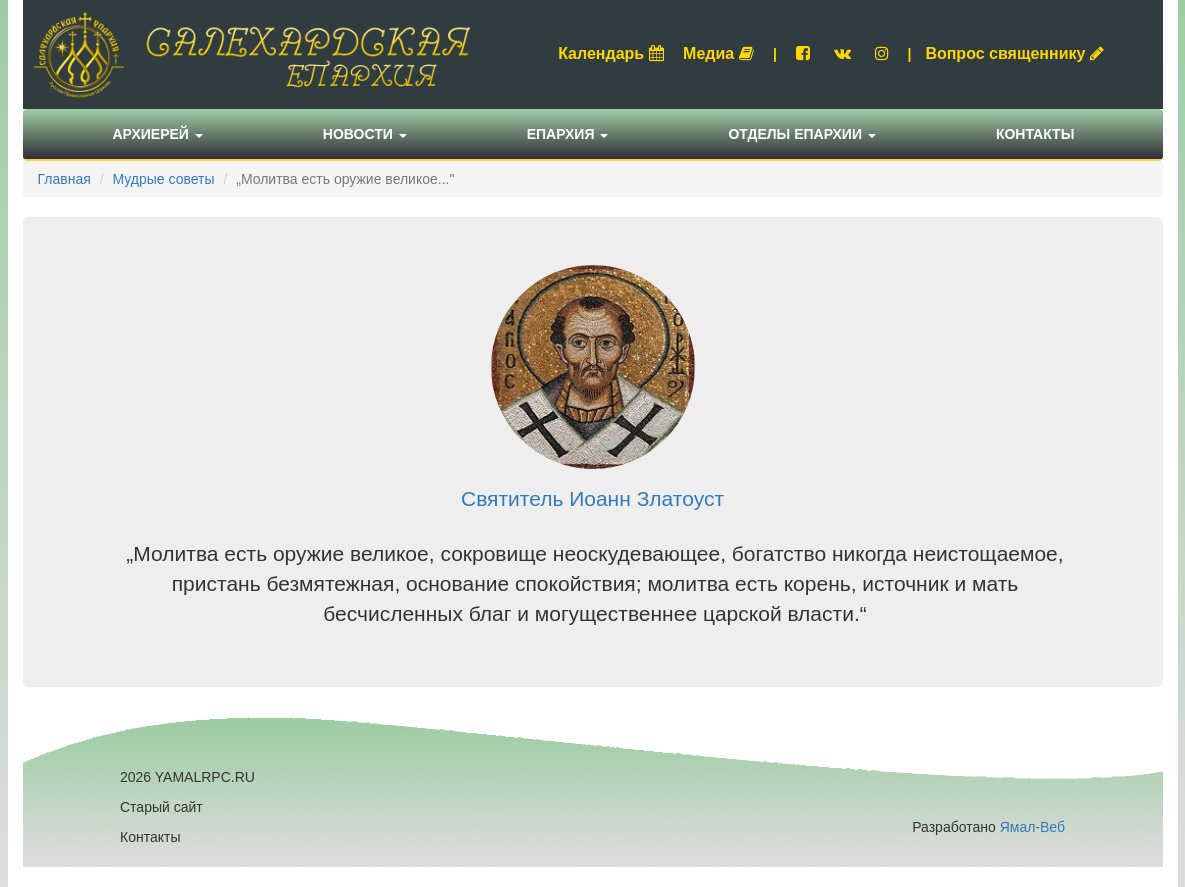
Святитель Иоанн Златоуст (592, 498)
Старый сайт (161, 807)
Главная (64, 179)
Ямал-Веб (1032, 827)
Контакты (1035, 134)
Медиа (718, 53)
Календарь (611, 53)
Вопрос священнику (1014, 53)
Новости (365, 134)
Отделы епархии (802, 134)
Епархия (568, 134)
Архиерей (158, 134)
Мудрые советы (163, 179)
